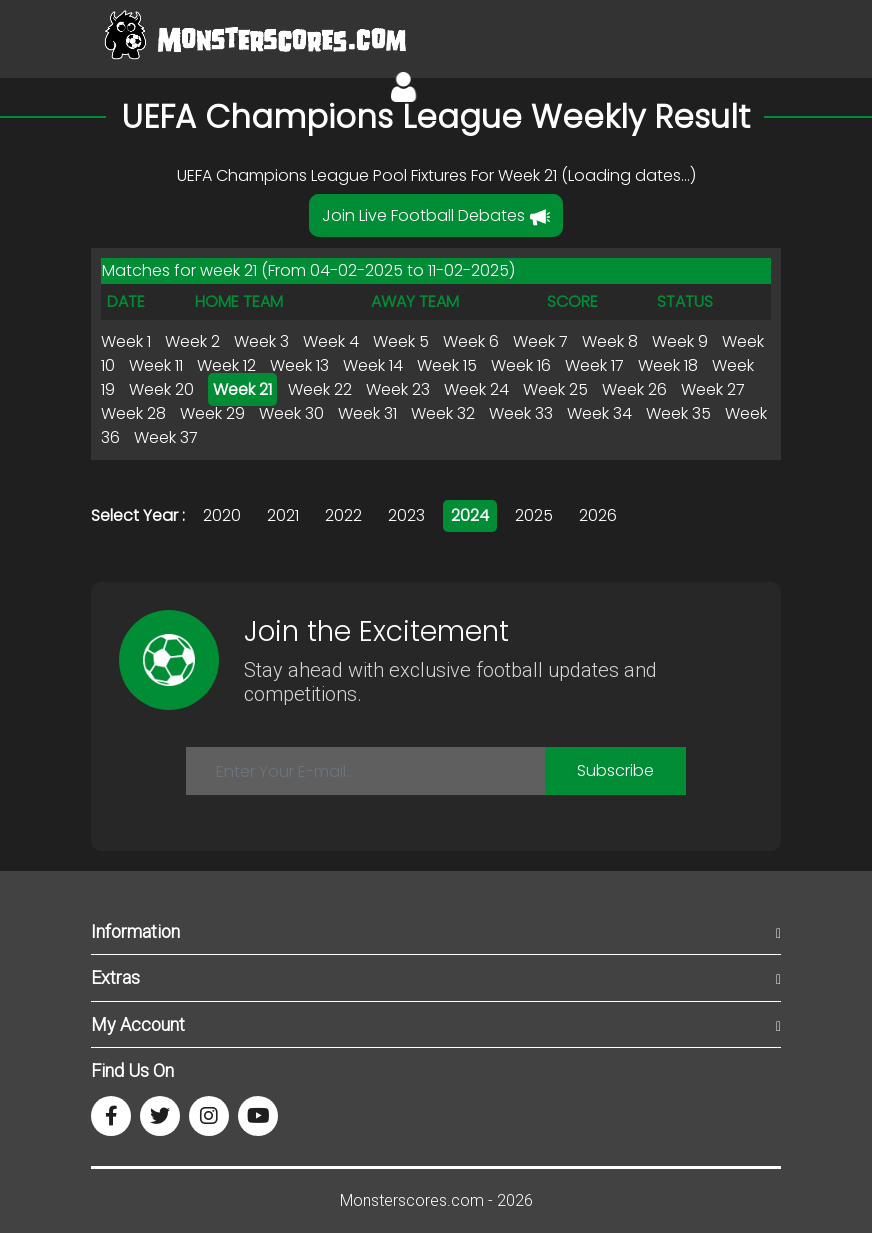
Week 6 (471, 341)
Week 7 (540, 341)
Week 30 (291, 413)
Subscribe (615, 770)
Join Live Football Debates (436, 215)
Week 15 (447, 365)
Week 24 (476, 389)
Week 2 (192, 341)
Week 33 (521, 413)
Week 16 (521, 365)
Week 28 (133, 413)
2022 (343, 515)
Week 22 (320, 389)
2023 (406, 515)
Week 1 (126, 341)
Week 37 (166, 437)
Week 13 (299, 365)
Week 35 (678, 413)
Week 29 (212, 413)
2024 (470, 515)
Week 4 (331, 341)
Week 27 (713, 389)
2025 (534, 515)
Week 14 (373, 365)
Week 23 (398, 389)
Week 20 (161, 389)
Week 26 (634, 389)
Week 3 (261, 341)
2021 (283, 515)
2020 (222, 515)
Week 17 (594, 365)
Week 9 (680, 341)
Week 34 (599, 413)
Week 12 (226, 365)
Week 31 (367, 413)
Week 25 (555, 389)
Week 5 (401, 341)
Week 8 (610, 341)
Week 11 (156, 365)
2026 (598, 515)
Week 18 (668, 365)
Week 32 (443, 413)
